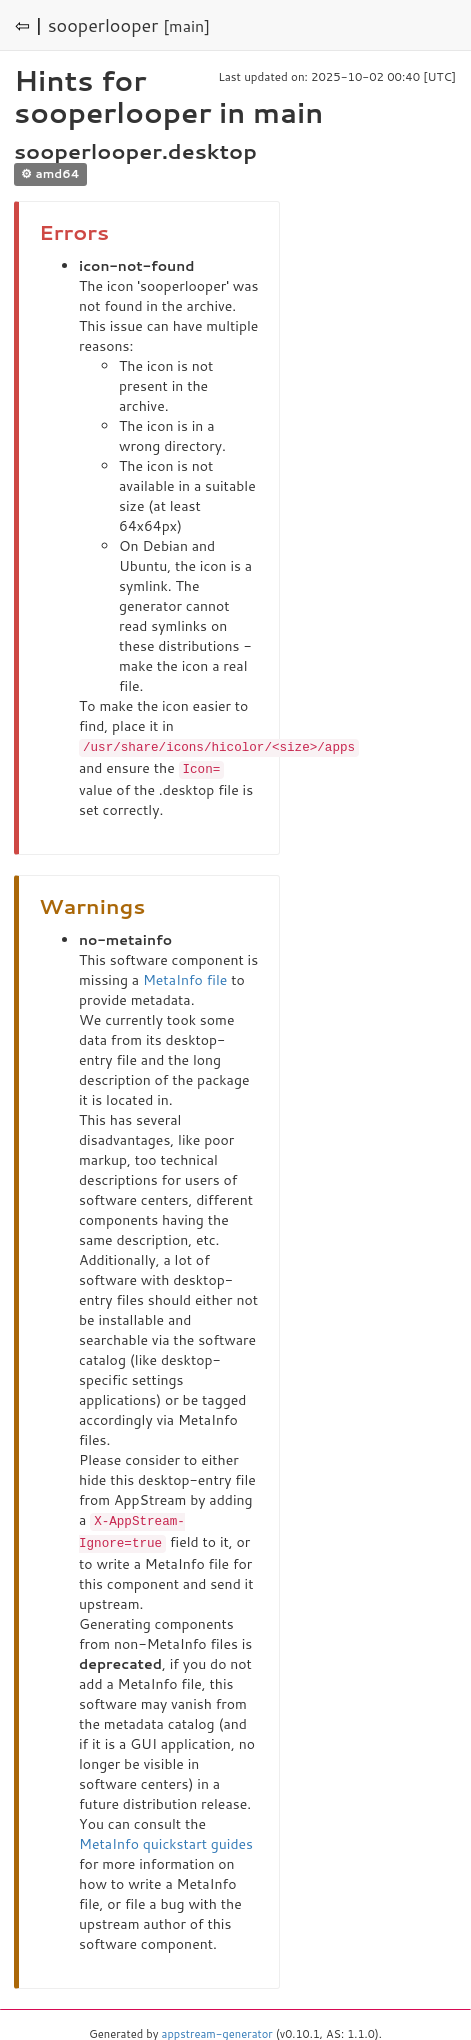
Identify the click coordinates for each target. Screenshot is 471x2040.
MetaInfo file (185, 978)
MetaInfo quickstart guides (166, 1840)
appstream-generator (217, 2030)
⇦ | (29, 25)
